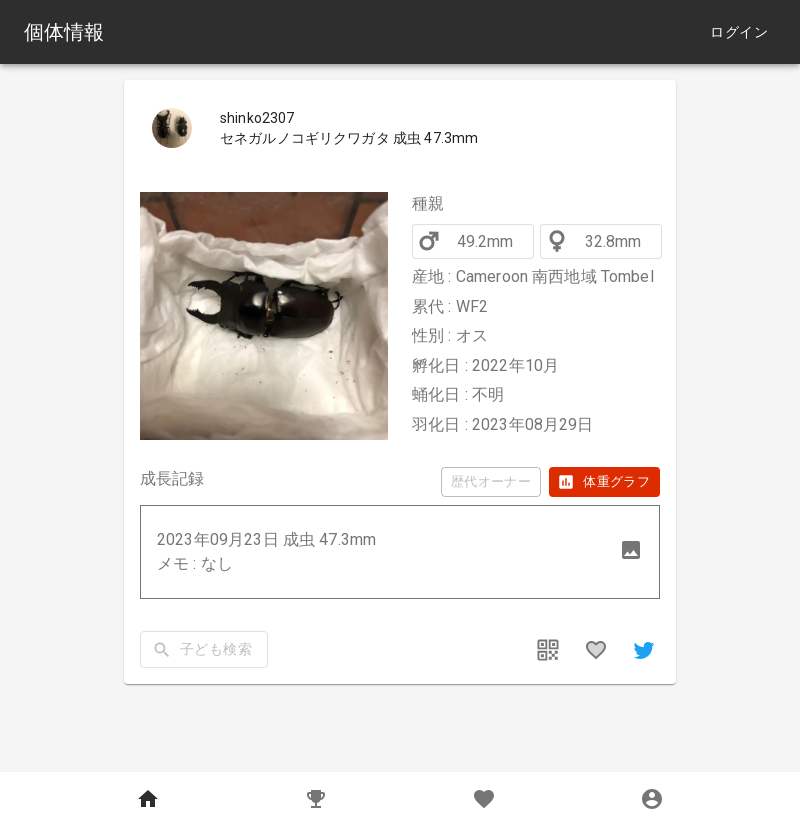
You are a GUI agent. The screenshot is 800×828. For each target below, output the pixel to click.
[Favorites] (484, 800)
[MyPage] (652, 800)
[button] (400, 552)
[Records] (316, 800)
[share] (644, 650)
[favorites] (596, 650)
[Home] (148, 800)
